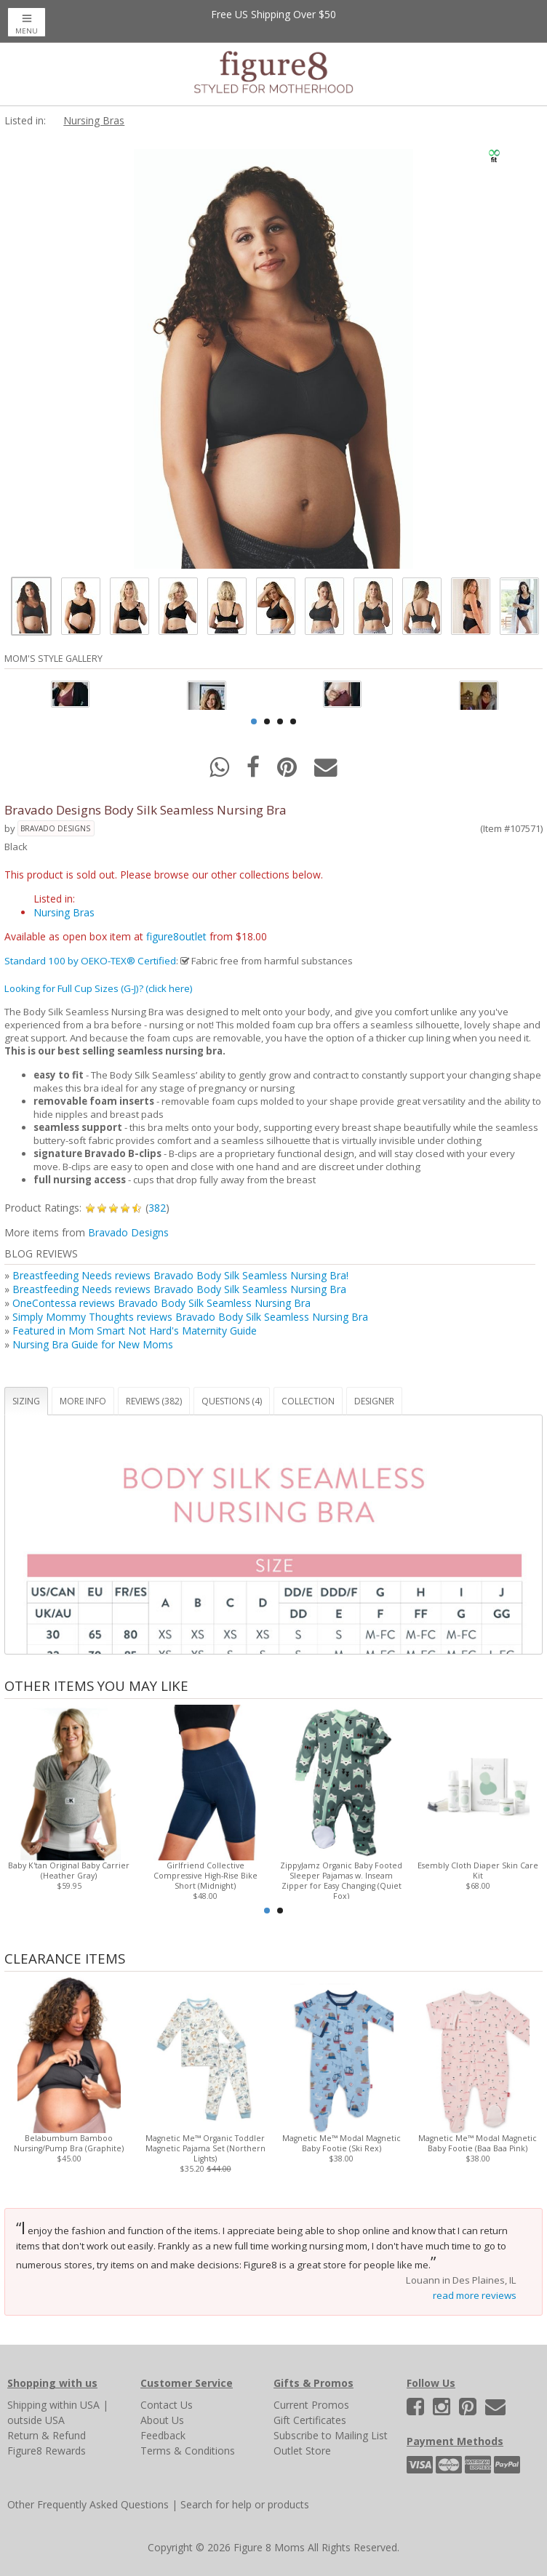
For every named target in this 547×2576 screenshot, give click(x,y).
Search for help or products (244, 2504)
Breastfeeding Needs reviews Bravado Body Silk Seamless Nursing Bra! (180, 1275)
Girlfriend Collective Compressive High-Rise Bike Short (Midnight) (205, 1875)
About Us (162, 2420)
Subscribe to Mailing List (331, 2435)
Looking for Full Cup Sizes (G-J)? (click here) (98, 988)
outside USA (36, 2420)
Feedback (162, 2435)
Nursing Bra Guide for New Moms (92, 1344)
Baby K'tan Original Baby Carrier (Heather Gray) (68, 1870)
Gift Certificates (310, 2420)
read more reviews (474, 2295)
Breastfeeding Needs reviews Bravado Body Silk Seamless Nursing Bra (179, 1289)
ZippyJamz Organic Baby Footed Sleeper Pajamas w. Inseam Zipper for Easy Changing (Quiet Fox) (341, 1880)
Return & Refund (46, 2435)
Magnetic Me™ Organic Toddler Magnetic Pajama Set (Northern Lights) (205, 2148)
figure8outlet (176, 936)
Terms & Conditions (187, 2450)
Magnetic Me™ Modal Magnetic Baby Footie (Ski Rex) (341, 2143)
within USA (74, 2405)
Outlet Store (302, 2450)
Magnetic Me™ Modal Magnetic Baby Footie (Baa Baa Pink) (477, 2143)
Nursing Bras (93, 120)
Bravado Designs (55, 828)
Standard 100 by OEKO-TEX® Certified (90, 960)
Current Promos (311, 2405)
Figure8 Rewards (46, 2450)
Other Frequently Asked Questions (88, 2504)
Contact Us (166, 2405)
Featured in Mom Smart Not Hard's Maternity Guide (134, 1330)
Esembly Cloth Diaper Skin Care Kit (478, 1870)
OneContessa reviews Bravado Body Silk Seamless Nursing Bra (161, 1303)
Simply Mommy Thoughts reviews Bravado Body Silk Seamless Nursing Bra (190, 1317)
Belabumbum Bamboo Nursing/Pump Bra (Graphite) (69, 2143)
